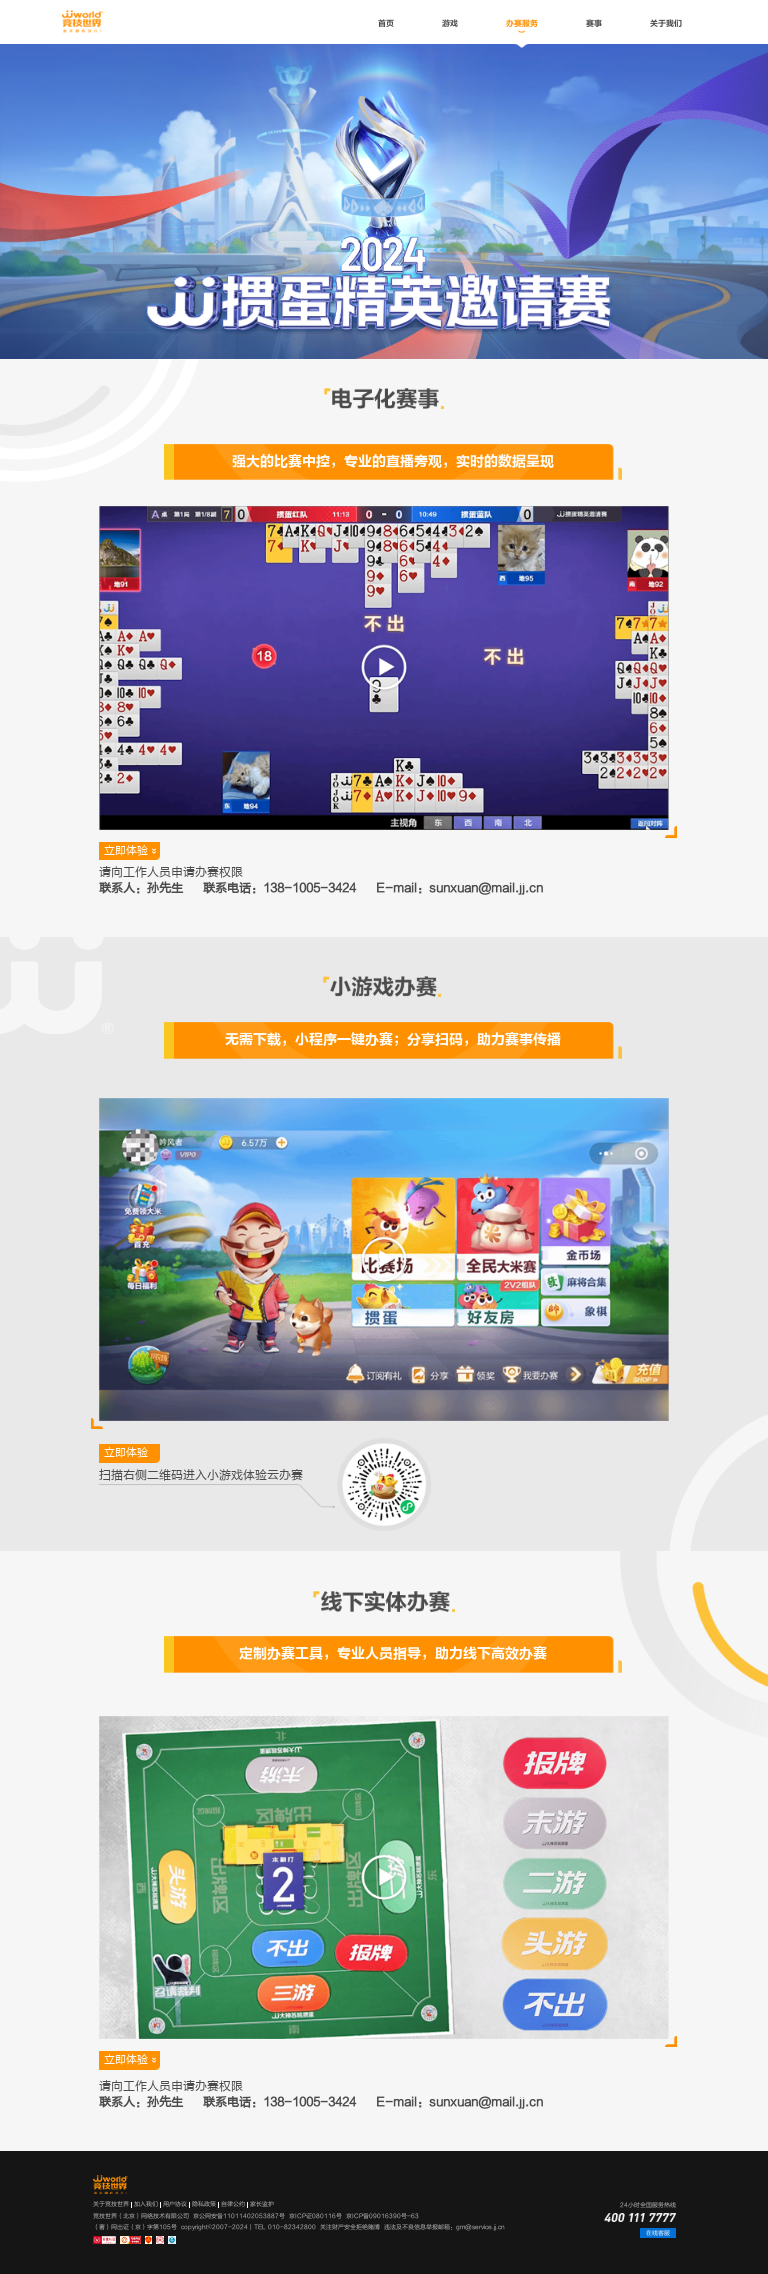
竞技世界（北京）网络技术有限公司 (141, 2216)
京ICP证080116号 (315, 2216)
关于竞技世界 (111, 2204)
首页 (386, 23)
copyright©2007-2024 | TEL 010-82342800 (248, 2227)
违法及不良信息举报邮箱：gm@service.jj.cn (444, 2227)
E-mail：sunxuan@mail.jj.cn (459, 888)
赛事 (594, 23)
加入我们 (146, 2204)
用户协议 (175, 2204)
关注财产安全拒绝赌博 (350, 2227)
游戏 (450, 23)
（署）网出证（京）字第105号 (135, 2227)
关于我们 (666, 23)
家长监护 (262, 2204)
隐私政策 (204, 2204)
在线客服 (658, 2233)
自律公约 (233, 2204)
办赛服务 (522, 23)
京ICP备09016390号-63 (382, 2216)
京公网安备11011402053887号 (239, 2216)
